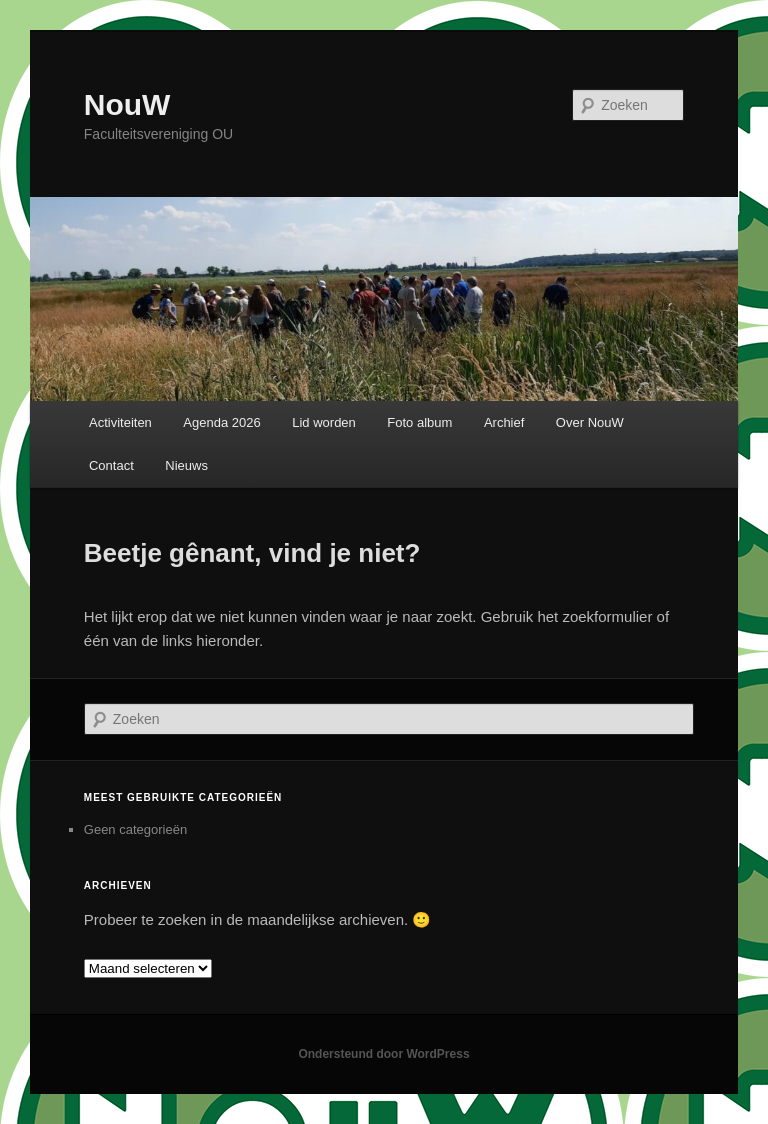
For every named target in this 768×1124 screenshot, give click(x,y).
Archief (504, 422)
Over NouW (590, 422)
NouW (127, 104)
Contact (111, 465)
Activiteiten (120, 422)
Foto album (419, 422)
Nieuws (186, 465)
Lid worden (324, 422)
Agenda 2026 (221, 422)
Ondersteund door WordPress (383, 1054)
